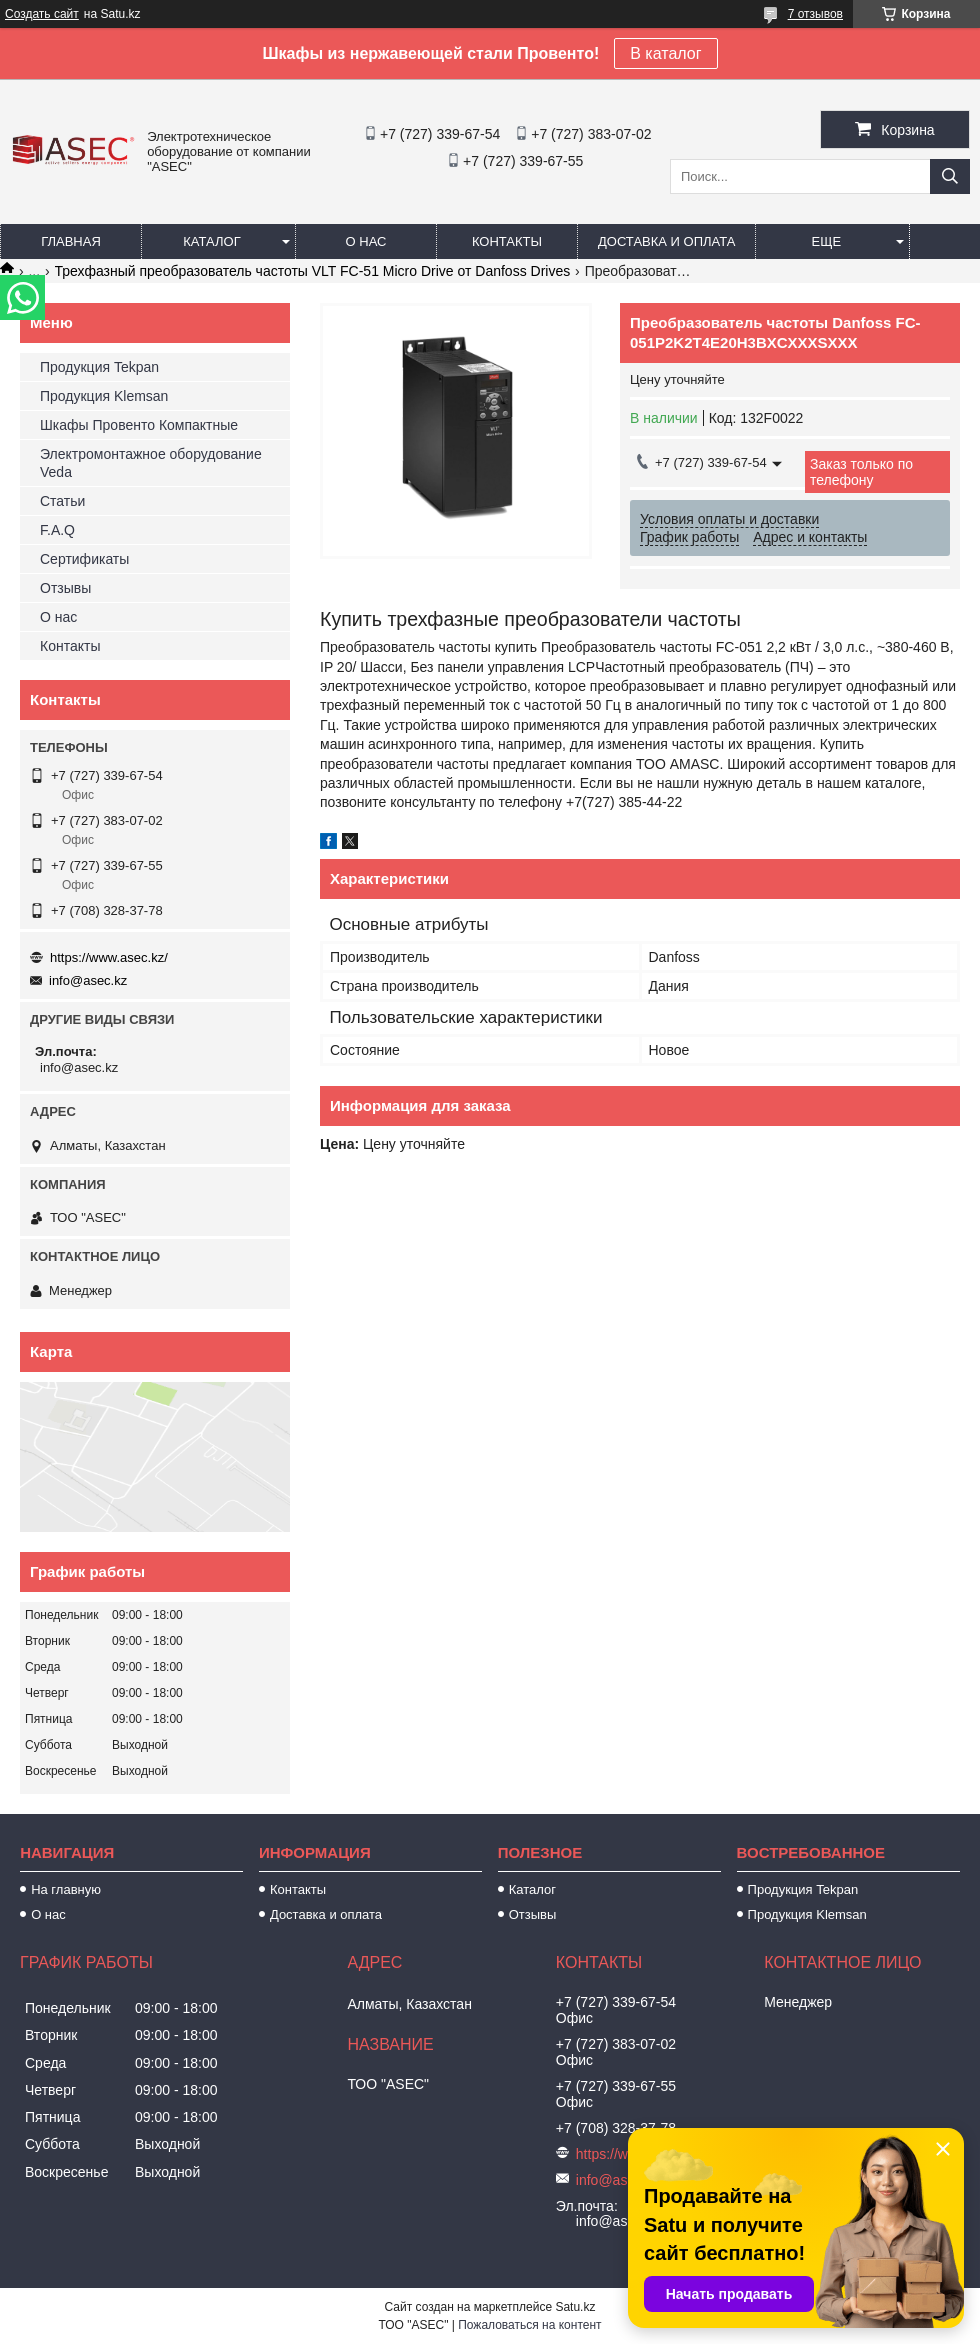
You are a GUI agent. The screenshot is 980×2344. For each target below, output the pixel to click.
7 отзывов (815, 14)
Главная (71, 241)
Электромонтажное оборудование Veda (151, 463)
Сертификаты (84, 559)
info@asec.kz (88, 980)
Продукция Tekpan (99, 367)
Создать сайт (42, 14)
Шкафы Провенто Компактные (139, 425)
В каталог (665, 53)
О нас (366, 241)
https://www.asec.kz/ (109, 957)
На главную (66, 1889)
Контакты (507, 241)
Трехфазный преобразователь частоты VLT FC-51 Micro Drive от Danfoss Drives (313, 271)
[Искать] (950, 176)
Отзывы (65, 588)
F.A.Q (57, 530)
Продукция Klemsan (104, 396)
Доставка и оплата (666, 241)
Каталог (211, 241)
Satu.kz (575, 2307)
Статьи (62, 501)
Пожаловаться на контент (529, 2325)
